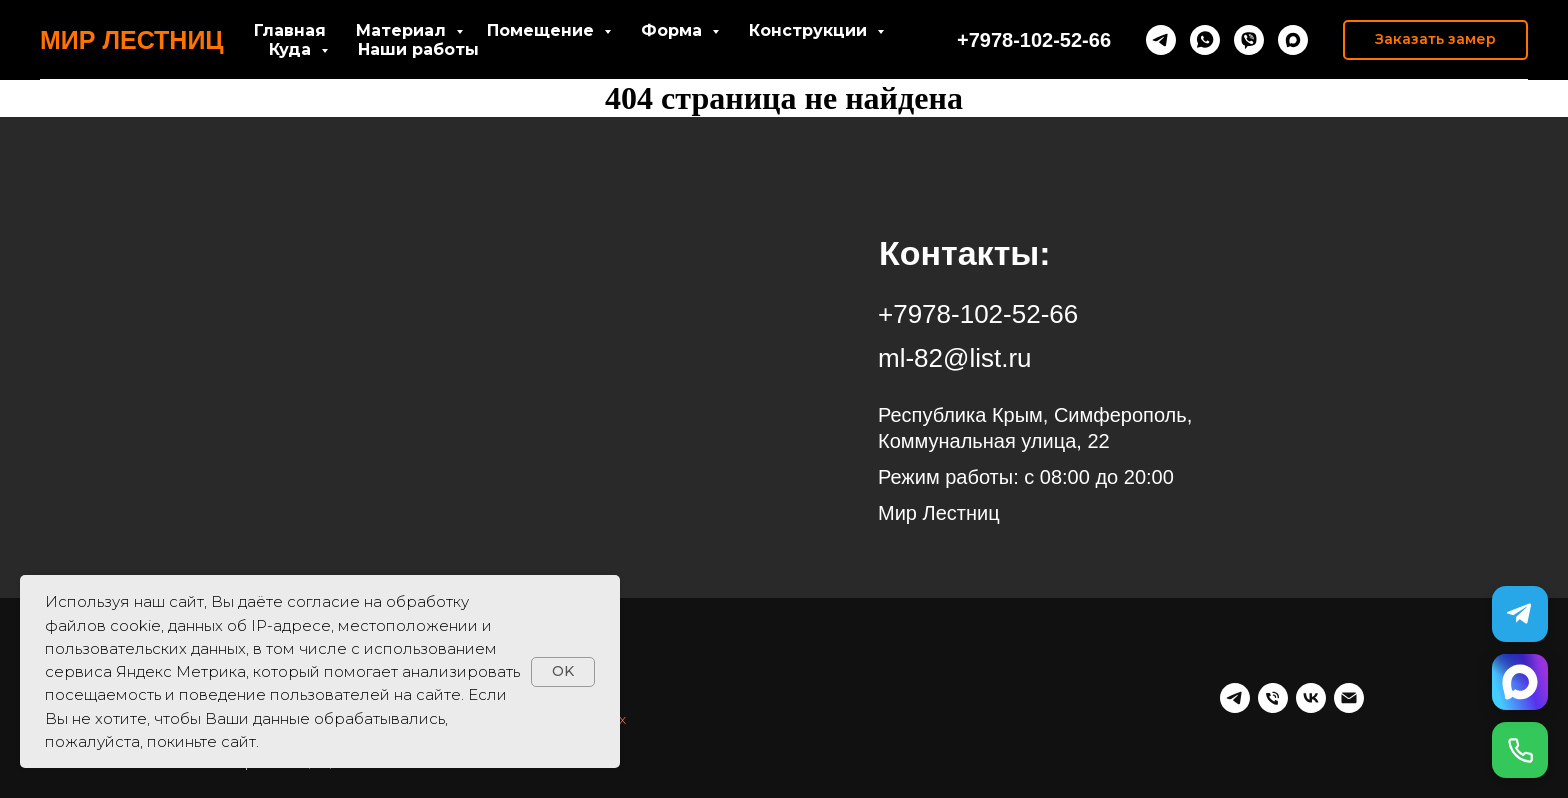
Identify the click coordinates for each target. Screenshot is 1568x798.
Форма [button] (674, 30)
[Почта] (1349, 698)
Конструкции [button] (810, 30)
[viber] (1249, 40)
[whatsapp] (1205, 40)
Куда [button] (292, 49)
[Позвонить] (1520, 750)
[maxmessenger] (1293, 40)
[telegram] (1161, 40)
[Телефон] (1273, 698)
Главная (290, 30)
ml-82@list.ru (955, 358)
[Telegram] (1520, 614)
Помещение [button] (543, 30)
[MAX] (1520, 682)
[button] (1435, 40)
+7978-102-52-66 (1034, 40)
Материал (403, 30)
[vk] (1311, 698)
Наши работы (418, 49)
